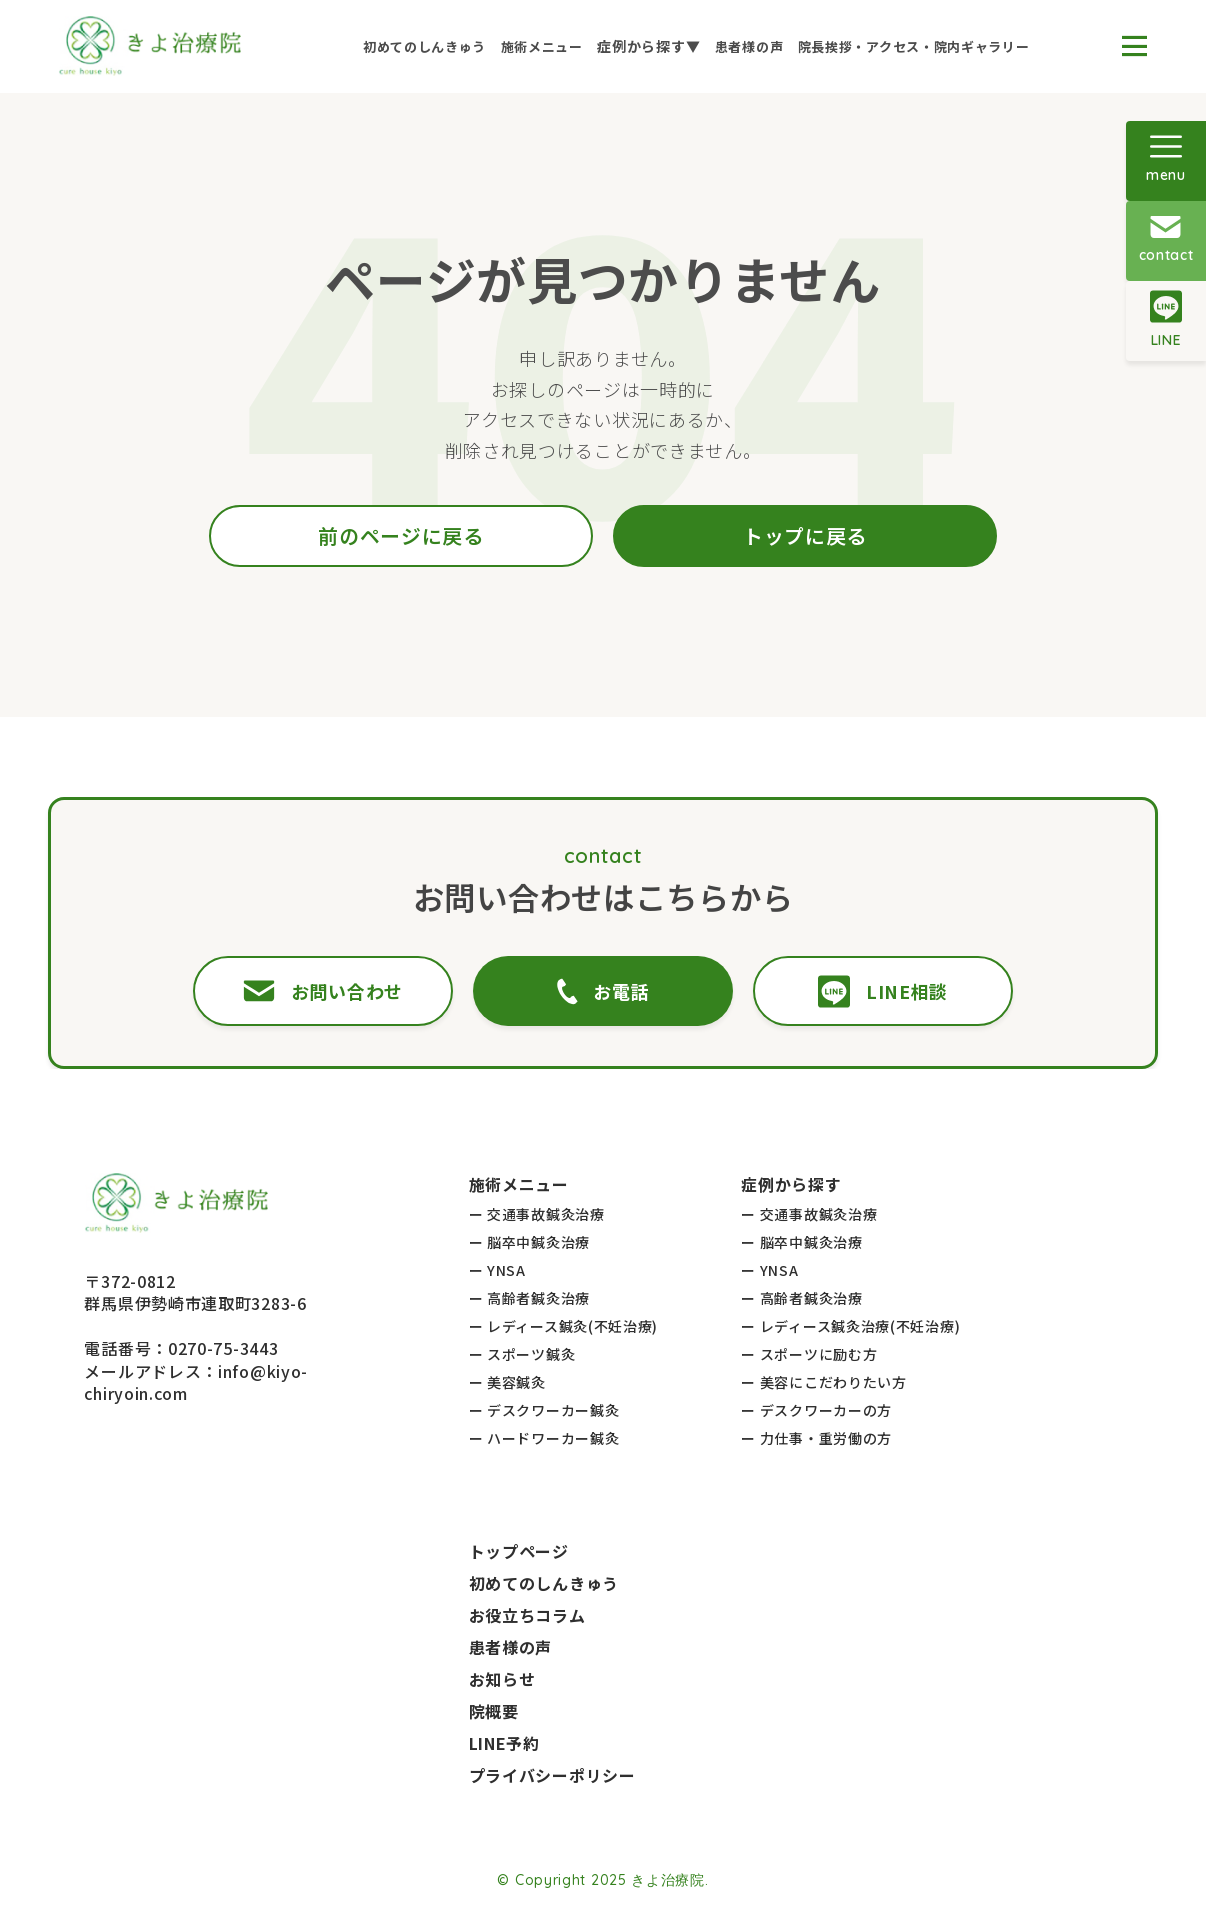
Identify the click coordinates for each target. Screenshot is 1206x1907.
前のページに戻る (401, 535)
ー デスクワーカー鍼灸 (544, 1410)
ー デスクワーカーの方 (816, 1410)
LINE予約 (504, 1743)
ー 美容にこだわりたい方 (823, 1382)
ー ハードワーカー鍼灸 (544, 1438)
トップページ (519, 1551)
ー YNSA (497, 1270)
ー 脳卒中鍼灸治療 (529, 1242)
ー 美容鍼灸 (507, 1382)
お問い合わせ (342, 991)
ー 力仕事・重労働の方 (816, 1438)
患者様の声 (749, 46)
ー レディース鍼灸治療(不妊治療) (850, 1326)
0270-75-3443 (223, 1348)
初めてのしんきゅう (424, 46)
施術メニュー (542, 46)
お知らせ (502, 1679)
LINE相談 (864, 991)
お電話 (602, 991)
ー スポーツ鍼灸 (522, 1354)
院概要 (494, 1711)
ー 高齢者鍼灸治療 (529, 1298)
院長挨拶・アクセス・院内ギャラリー (914, 46)
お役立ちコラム (527, 1615)
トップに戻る (805, 535)
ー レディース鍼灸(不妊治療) (564, 1326)
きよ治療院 (668, 1880)
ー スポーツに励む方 (809, 1354)
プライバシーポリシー (552, 1775)
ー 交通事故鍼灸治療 (537, 1214)
